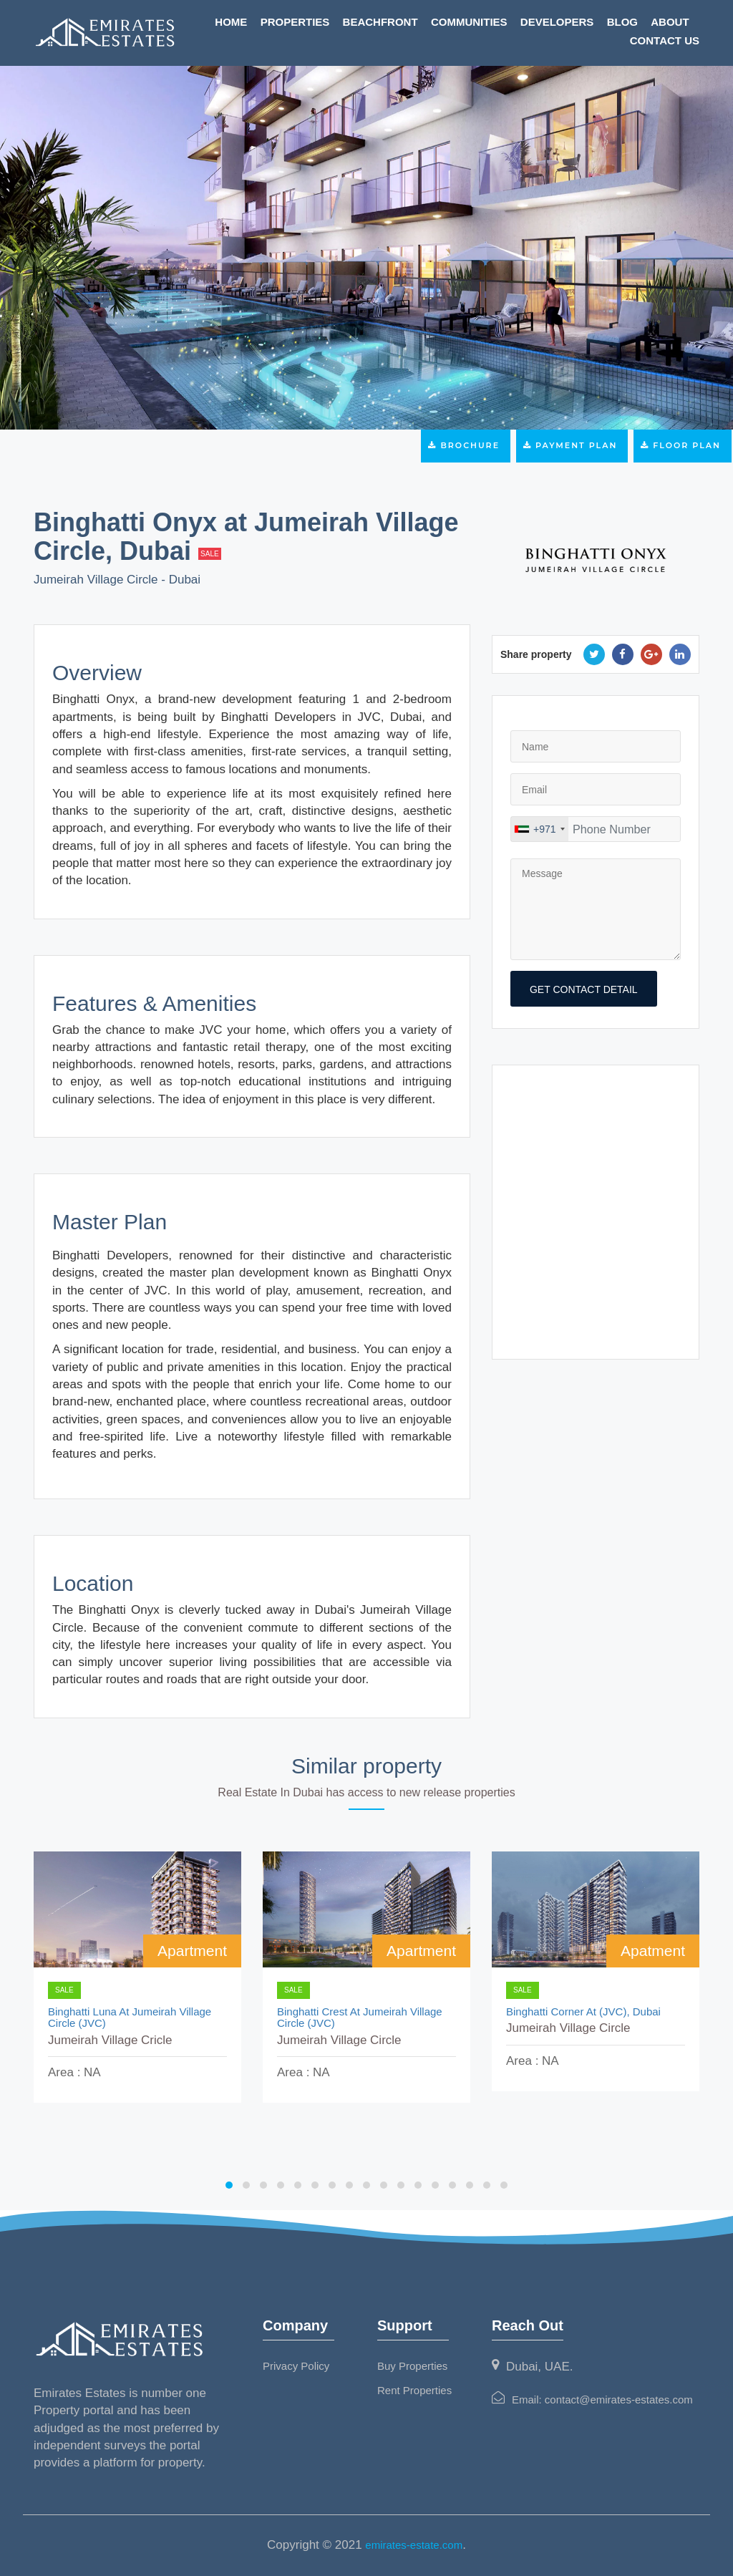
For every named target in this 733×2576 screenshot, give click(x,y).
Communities (469, 22)
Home (231, 22)
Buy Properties (412, 2366)
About (670, 22)
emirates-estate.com (413, 2545)
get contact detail (584, 989)
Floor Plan (682, 445)
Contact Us (664, 40)
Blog (622, 22)
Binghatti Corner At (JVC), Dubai (583, 2012)
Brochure (465, 445)
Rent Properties (414, 2390)
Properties (295, 22)
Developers (557, 22)
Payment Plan (572, 445)
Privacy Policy (296, 2366)
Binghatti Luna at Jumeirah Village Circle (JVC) (129, 2018)
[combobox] (539, 829)
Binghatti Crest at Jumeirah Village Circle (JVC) (359, 2018)
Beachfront (380, 22)
